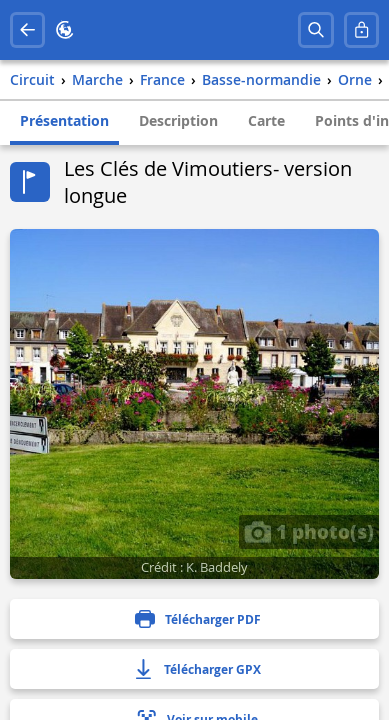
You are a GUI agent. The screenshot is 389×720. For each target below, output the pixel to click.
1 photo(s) (309, 531)
